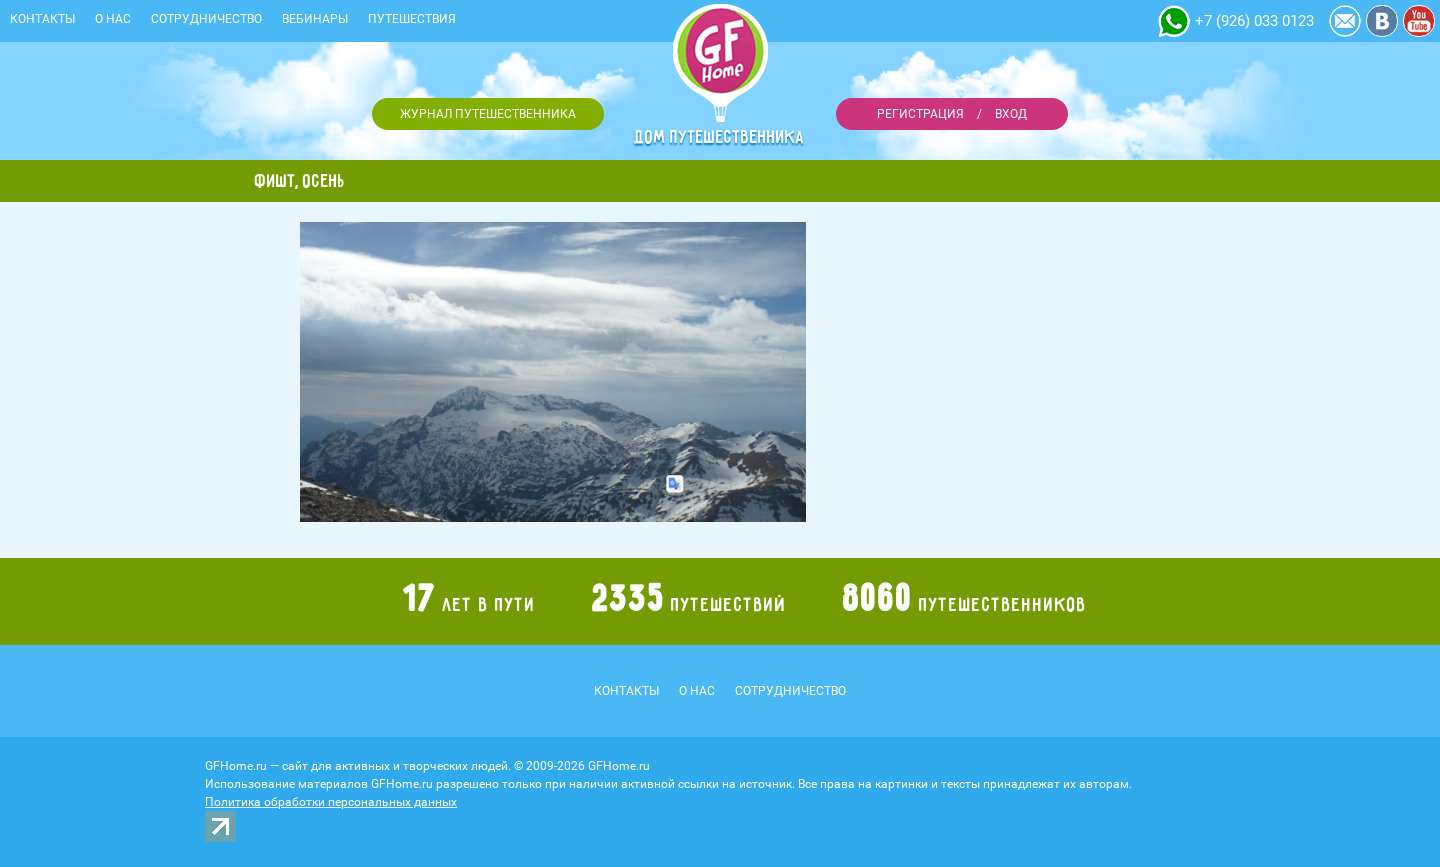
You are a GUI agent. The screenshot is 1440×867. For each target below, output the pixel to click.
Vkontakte (1382, 21)
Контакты (42, 19)
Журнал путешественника (488, 114)
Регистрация (920, 114)
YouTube (1419, 21)
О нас (113, 19)
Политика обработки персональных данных (331, 802)
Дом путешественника (720, 137)
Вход (1011, 114)
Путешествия (412, 19)
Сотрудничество (206, 19)
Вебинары (315, 19)
